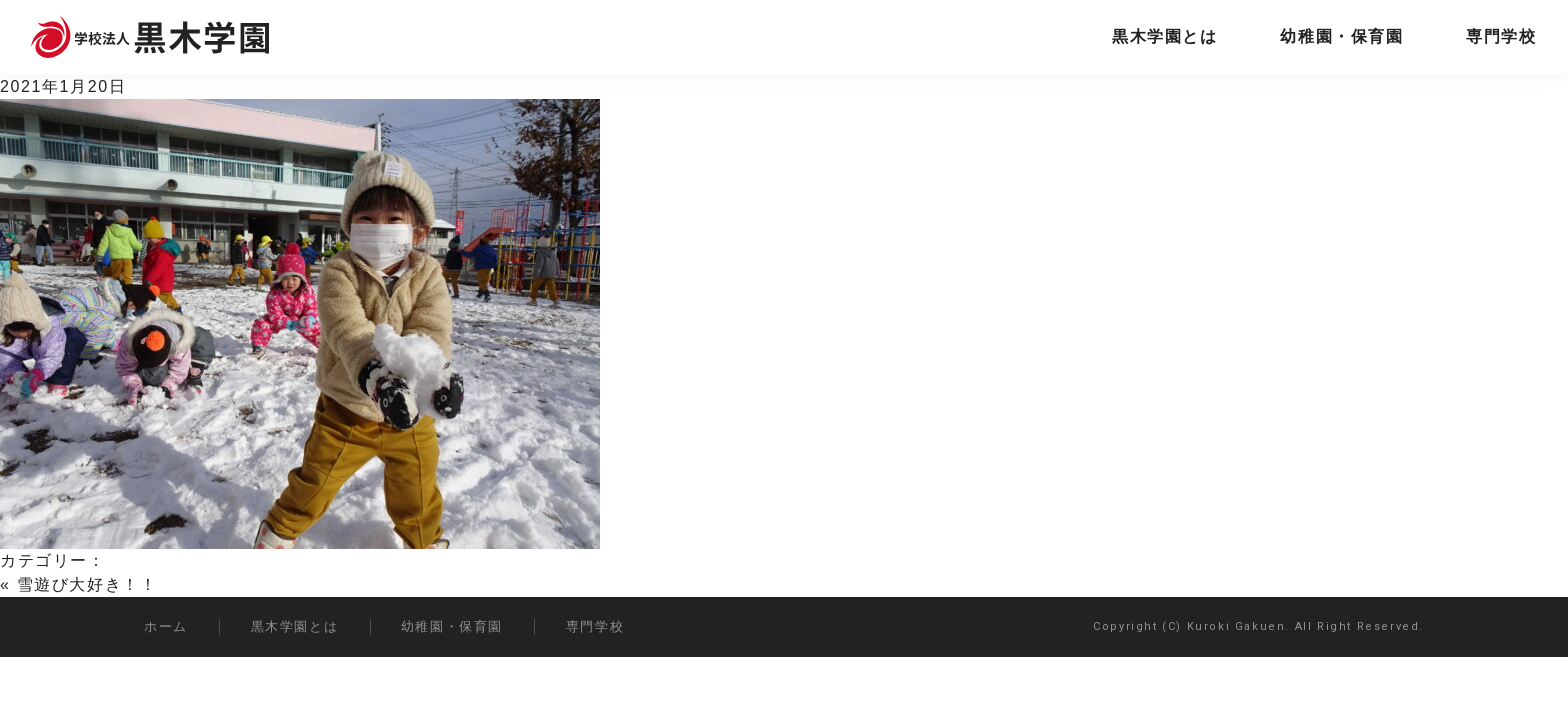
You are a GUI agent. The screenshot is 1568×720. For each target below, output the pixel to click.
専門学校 (1501, 36)
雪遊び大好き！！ (87, 584)
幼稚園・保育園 (1341, 36)
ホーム (166, 626)
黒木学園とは (1165, 36)
